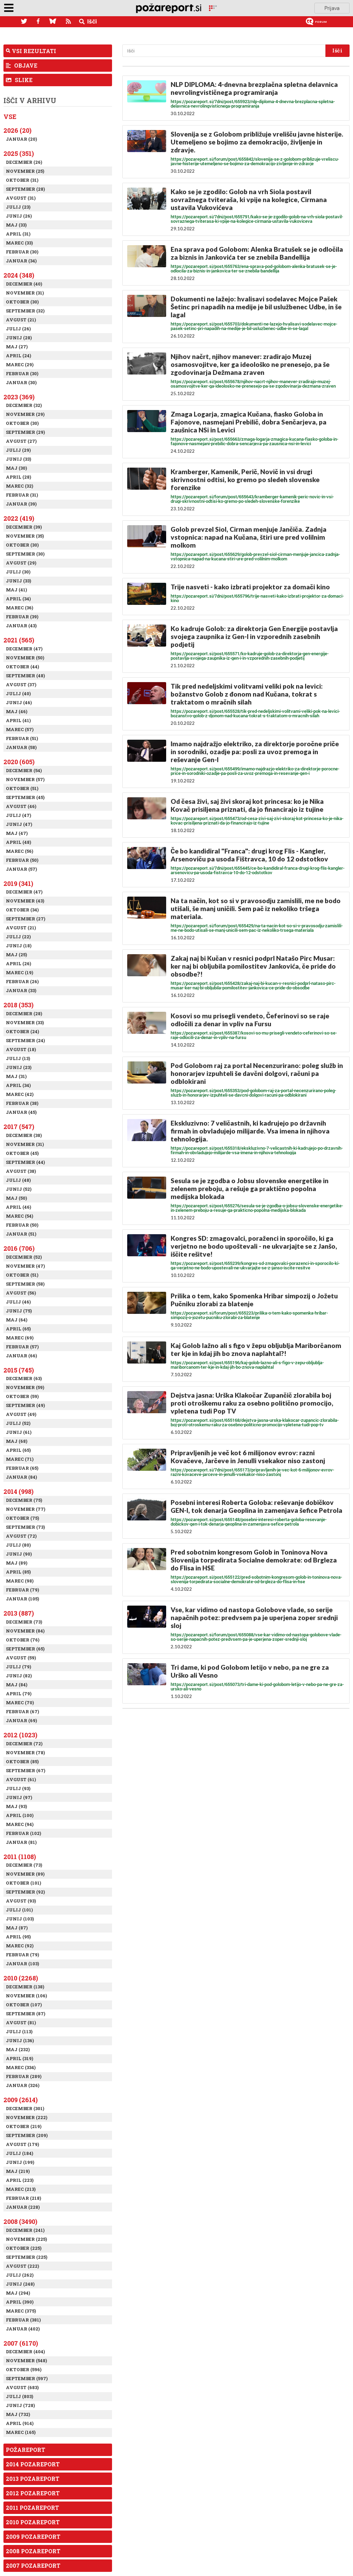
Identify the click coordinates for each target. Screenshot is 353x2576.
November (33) (25, 1022)
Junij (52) (18, 1189)
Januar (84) (21, 1477)
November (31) (25, 293)
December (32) (24, 405)
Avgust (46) (21, 806)
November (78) (25, 1752)
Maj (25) (16, 954)
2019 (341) (18, 883)
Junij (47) (19, 824)
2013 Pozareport (32, 2478)
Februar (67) (22, 1711)
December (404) (25, 2351)
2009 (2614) (20, 2100)
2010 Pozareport (33, 2522)
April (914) (19, 2423)
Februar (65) (22, 1468)
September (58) (25, 1284)
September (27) (25, 919)
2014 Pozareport (33, 2464)
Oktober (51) (22, 788)
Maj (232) (18, 2049)
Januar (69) (21, 1720)
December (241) (25, 2230)
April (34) (18, 599)
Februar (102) (23, 1833)
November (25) (25, 171)
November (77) (25, 1509)
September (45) (25, 797)
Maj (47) (17, 833)
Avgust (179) (22, 2144)
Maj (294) (18, 2293)
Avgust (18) (21, 1049)
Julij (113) (19, 2031)
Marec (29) (19, 364)
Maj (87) (17, 1928)
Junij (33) (18, 459)
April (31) (18, 234)
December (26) (24, 162)
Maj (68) (16, 1441)
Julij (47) (18, 815)
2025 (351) (18, 153)
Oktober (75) (22, 1518)
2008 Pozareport (33, 2551)
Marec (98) (19, 1581)
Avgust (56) (21, 1293)
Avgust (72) (21, 1536)
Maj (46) (16, 711)
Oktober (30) (22, 302)
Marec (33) (19, 243)
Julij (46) (18, 1302)
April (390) (19, 2302)
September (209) (27, 2135)
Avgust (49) (21, 1414)
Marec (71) (19, 1459)
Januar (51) (21, 1234)
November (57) (25, 779)
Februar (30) (22, 252)
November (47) (25, 1266)
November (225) (26, 2239)
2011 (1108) (19, 1857)
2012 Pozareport (33, 2493)
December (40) (24, 284)
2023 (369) (18, 397)
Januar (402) (23, 2329)
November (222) (26, 2117)
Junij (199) (20, 2162)
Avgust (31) (21, 198)
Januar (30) (21, 382)
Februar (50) (22, 860)
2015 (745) (18, 1370)
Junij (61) (18, 1432)
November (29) (25, 414)
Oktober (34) (22, 910)
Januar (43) (21, 625)
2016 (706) (18, 1248)
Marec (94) (19, 1824)
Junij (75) (19, 1311)
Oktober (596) (23, 2369)
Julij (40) (18, 693)
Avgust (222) (22, 2266)
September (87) (25, 2013)
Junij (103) (20, 1919)
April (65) (18, 1329)
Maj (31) (16, 1076)
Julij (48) (18, 1180)
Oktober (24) (22, 1031)
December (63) (24, 1378)
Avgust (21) (21, 320)
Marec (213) (21, 2189)
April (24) (18, 355)
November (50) (25, 658)
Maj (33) (16, 225)
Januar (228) (23, 2207)
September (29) (25, 432)
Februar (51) (22, 738)
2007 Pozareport (33, 2565)
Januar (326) (22, 2085)
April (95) (18, 1937)
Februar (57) (22, 1347)
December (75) (24, 1500)
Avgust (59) (21, 1658)
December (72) (24, 1743)
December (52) (24, 1257)
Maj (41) (16, 590)
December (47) (24, 649)
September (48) (25, 675)
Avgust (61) (21, 1779)
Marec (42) (19, 1094)
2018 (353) (18, 1005)
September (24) (25, 1040)
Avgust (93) (21, 1901)
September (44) (25, 1162)
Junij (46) (19, 702)
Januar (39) (21, 504)
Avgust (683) (22, 2387)
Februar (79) (22, 1590)
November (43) (25, 901)
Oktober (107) (24, 2004)
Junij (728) (20, 2405)
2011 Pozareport (32, 2507)
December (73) (24, 1622)
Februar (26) (22, 981)
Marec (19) (19, 972)
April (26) (18, 963)
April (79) (18, 1693)
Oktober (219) (23, 2126)
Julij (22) (18, 936)
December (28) (24, 1013)
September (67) (25, 1770)
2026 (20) (17, 130)
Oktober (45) (22, 1153)
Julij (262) (19, 2275)
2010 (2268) (20, 1978)
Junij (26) (19, 216)
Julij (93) (18, 1788)
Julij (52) (18, 1423)
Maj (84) (16, 1684)
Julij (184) (19, 2153)
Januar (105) (22, 1599)
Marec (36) (19, 608)
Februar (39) (22, 616)
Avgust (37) (21, 684)
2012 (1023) (20, 1735)
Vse (10, 116)
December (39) (24, 527)
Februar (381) (23, 2320)
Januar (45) (21, 1112)
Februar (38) (22, 1103)
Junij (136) (20, 2040)
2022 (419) (18, 518)
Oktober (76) (22, 1640)
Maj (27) (17, 346)
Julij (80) (18, 1545)
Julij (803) (19, 2396)
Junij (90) (19, 1554)
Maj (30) (16, 468)
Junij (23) (18, 1067)
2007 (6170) (20, 2343)
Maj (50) (16, 1198)
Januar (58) (21, 747)
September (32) (25, 311)
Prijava (332, 7)
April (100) (19, 1815)
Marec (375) (21, 2311)
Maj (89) (16, 1563)
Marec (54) (19, 1216)
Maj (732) (18, 2414)
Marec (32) (19, 486)
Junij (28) (19, 338)
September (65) (25, 1649)
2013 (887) (18, 1613)
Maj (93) (16, 1806)
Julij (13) (18, 1058)
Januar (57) (21, 869)
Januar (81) (21, 1842)
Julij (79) (18, 1667)
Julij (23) (18, 207)
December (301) (25, 2108)
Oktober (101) (23, 1883)
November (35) (25, 536)
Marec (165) (21, 2432)
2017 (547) (18, 1126)
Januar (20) (21, 139)
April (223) (19, 2180)
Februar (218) (23, 2198)
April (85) (18, 1572)
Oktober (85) (22, 1761)
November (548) (26, 2360)
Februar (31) (22, 495)
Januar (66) (21, 1355)
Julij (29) (18, 450)
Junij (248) (20, 2284)
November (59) (25, 1387)
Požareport (25, 2449)
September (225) (26, 2257)
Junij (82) (19, 1676)
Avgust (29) (21, 563)
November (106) (26, 1996)
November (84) (25, 1631)
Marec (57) (19, 729)
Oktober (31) (22, 180)
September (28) (25, 189)
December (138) (25, 1987)
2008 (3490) (20, 2221)
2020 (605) (18, 762)
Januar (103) (22, 1963)
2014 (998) (18, 1491)
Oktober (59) (22, 1396)
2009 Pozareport (33, 2536)
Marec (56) (19, 851)
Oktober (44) (22, 666)
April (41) (18, 720)
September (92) (25, 1892)
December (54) (24, 770)
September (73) (25, 1527)
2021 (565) (18, 640)
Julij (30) (18, 572)
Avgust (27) (21, 441)
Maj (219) (18, 2171)
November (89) (25, 1874)
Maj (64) (16, 1320)
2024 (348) (18, 275)
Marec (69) (19, 1338)
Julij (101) (19, 1910)
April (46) (18, 1207)
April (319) (19, 2058)
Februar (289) (23, 2076)
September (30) (25, 554)
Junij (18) (18, 945)
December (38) (24, 1135)
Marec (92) (19, 1946)
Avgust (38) (21, 1171)
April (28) (18, 477)
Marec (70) (20, 1702)
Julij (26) (18, 329)
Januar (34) (21, 261)
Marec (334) (21, 2067)
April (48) (18, 842)
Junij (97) (19, 1797)
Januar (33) (21, 990)
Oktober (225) (23, 2248)
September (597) (27, 2378)
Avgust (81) (21, 2022)
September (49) (25, 1405)
